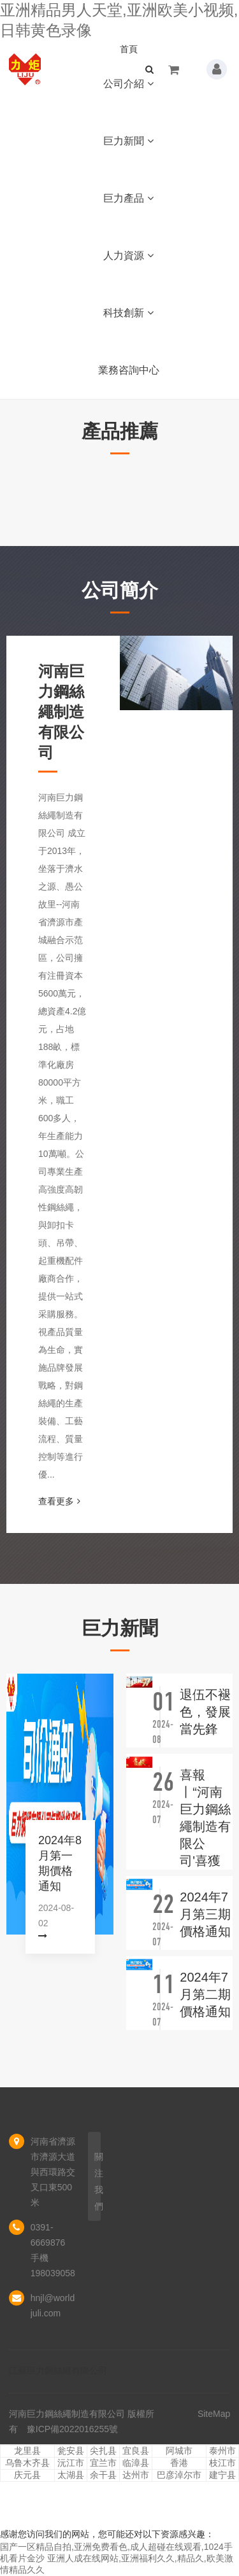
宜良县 (135, 2451)
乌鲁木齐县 (27, 2463)
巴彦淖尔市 (179, 2475)
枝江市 (222, 2463)
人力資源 (128, 255)
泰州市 (222, 2451)
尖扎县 (103, 2451)
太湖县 (70, 2475)
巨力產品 (128, 198)
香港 (179, 2463)
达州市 (135, 2475)
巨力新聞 (128, 141)
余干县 (103, 2475)
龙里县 (27, 2451)
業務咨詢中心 (128, 370)
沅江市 (70, 2463)
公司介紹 (128, 83)
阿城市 (179, 2451)
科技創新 (128, 312)
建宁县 (222, 2475)
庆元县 (27, 2475)
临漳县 (135, 2463)
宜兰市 (103, 2463)
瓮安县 (70, 2451)
